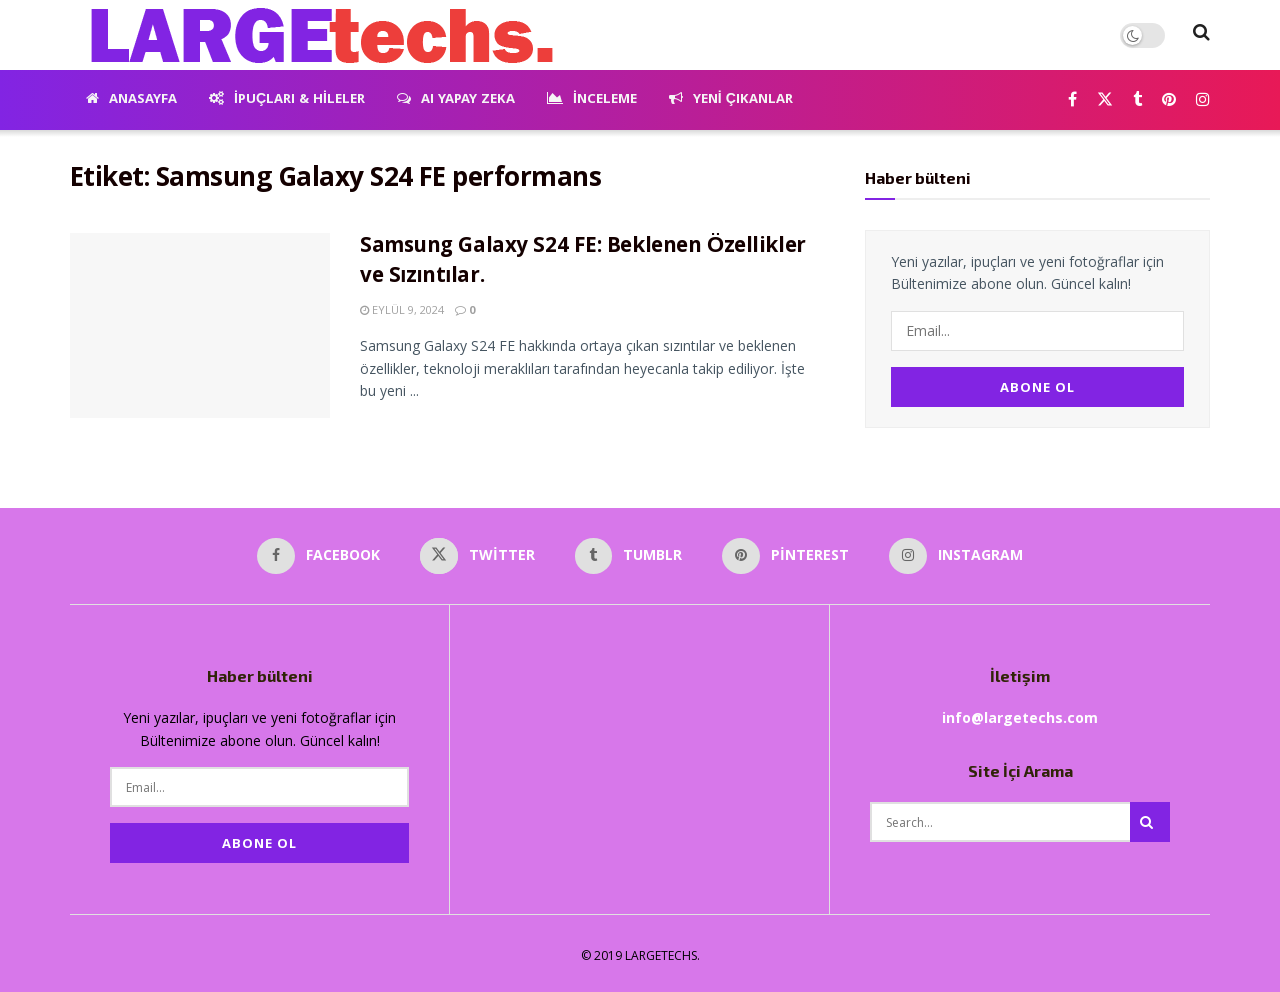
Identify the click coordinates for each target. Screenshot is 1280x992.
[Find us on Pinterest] (1169, 100)
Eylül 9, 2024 (402, 309)
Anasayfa (131, 100)
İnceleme (592, 100)
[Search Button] (1201, 35)
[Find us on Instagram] (1203, 100)
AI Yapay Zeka (456, 100)
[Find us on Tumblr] (1137, 100)
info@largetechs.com (1020, 714)
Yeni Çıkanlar (731, 100)
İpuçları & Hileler (287, 100)
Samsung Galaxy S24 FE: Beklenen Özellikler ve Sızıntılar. (583, 263)
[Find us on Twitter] (1105, 100)
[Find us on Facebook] (1072, 100)
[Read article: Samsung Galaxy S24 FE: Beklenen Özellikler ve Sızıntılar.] (200, 326)
